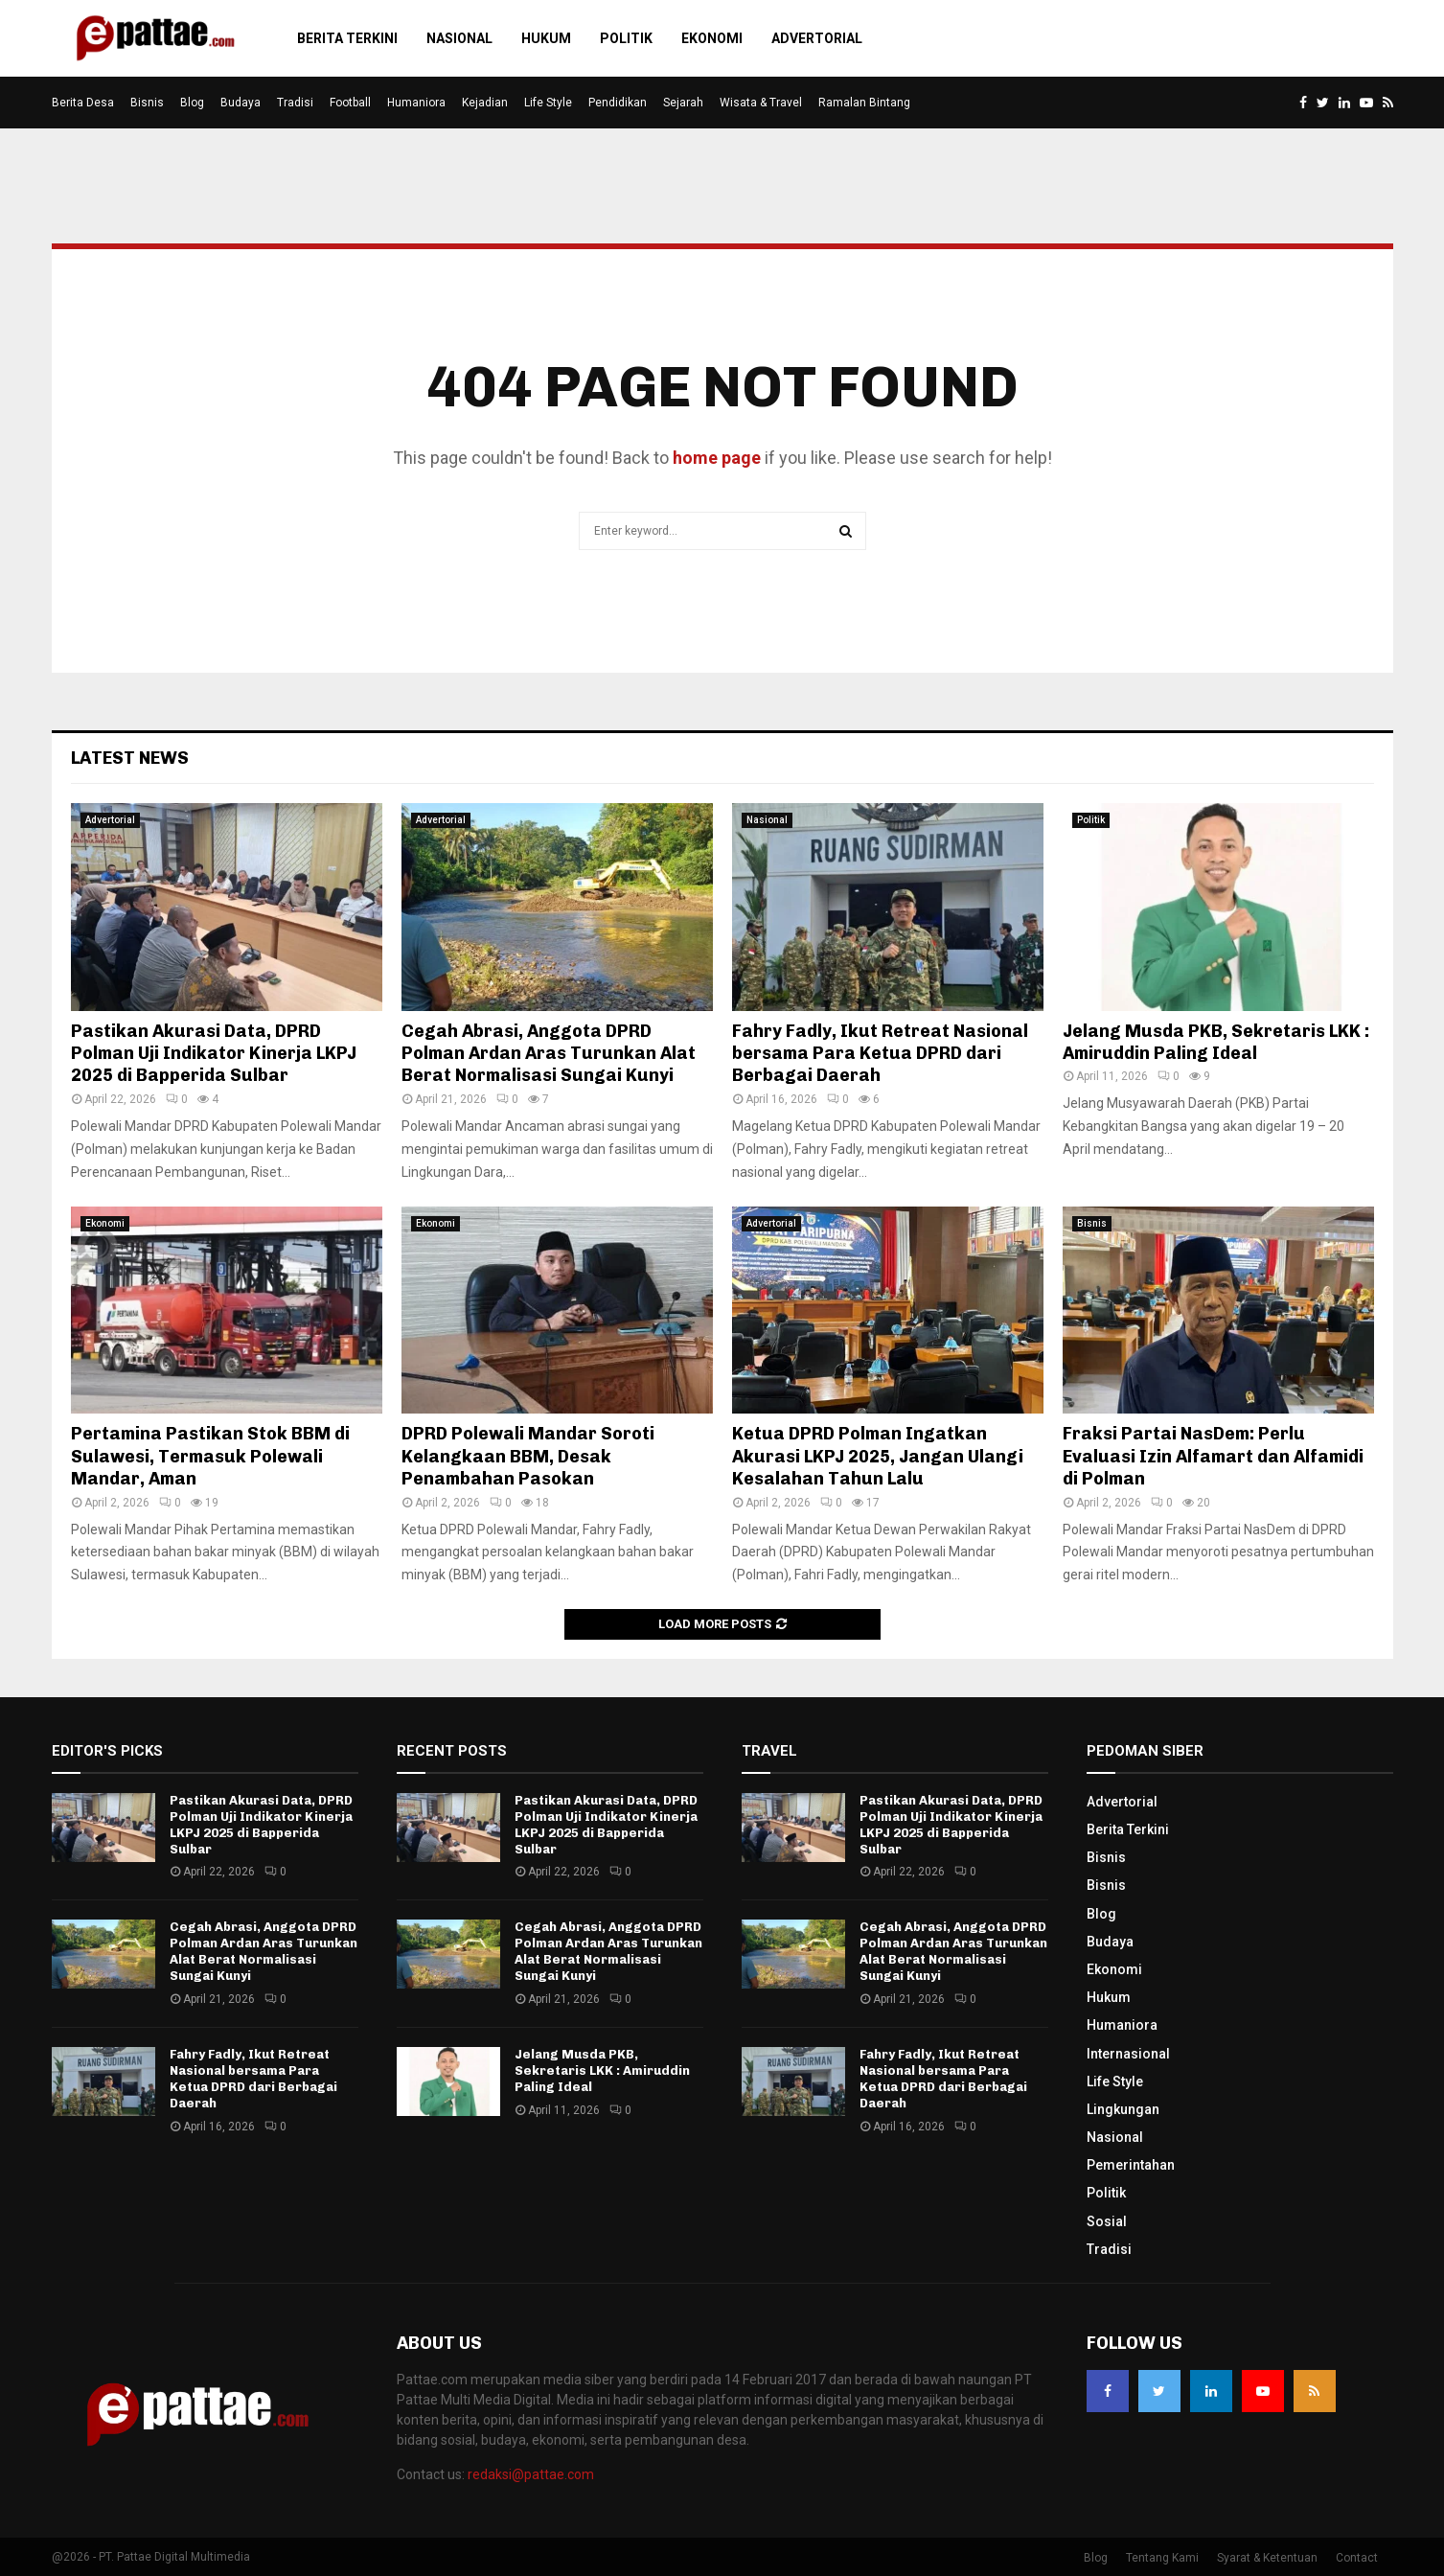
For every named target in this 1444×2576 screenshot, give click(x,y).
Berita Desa (83, 102)
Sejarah (683, 102)
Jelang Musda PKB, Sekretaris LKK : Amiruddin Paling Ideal (1216, 1042)
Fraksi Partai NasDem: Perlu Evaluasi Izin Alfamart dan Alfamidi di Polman (1213, 1456)
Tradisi (295, 102)
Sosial (1107, 2221)
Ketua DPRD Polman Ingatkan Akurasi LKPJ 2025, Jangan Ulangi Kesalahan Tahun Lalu (877, 1456)
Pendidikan (617, 102)
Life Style (548, 102)
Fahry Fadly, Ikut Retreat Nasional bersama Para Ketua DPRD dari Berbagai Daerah (880, 1054)
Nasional (459, 38)
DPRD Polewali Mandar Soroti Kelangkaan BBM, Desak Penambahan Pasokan (527, 1456)
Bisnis (147, 102)
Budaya (240, 102)
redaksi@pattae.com (531, 2474)
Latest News (130, 758)
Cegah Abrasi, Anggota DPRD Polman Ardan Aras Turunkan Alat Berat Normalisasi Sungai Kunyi (548, 1054)
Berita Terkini (347, 38)
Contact (1357, 2557)
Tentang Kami (1162, 2557)
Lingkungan (1123, 2109)
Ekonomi (712, 38)
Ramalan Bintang (864, 102)
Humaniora (416, 102)
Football (350, 102)
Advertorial (816, 38)
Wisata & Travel (761, 102)
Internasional (1128, 2053)
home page (717, 458)
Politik (626, 38)
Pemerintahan (1131, 2165)
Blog (192, 102)
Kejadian (485, 102)
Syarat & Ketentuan (1267, 2557)
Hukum (546, 38)
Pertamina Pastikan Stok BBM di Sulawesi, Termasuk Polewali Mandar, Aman (210, 1456)
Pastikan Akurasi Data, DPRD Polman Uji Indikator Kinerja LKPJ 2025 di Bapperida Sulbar (213, 1054)
